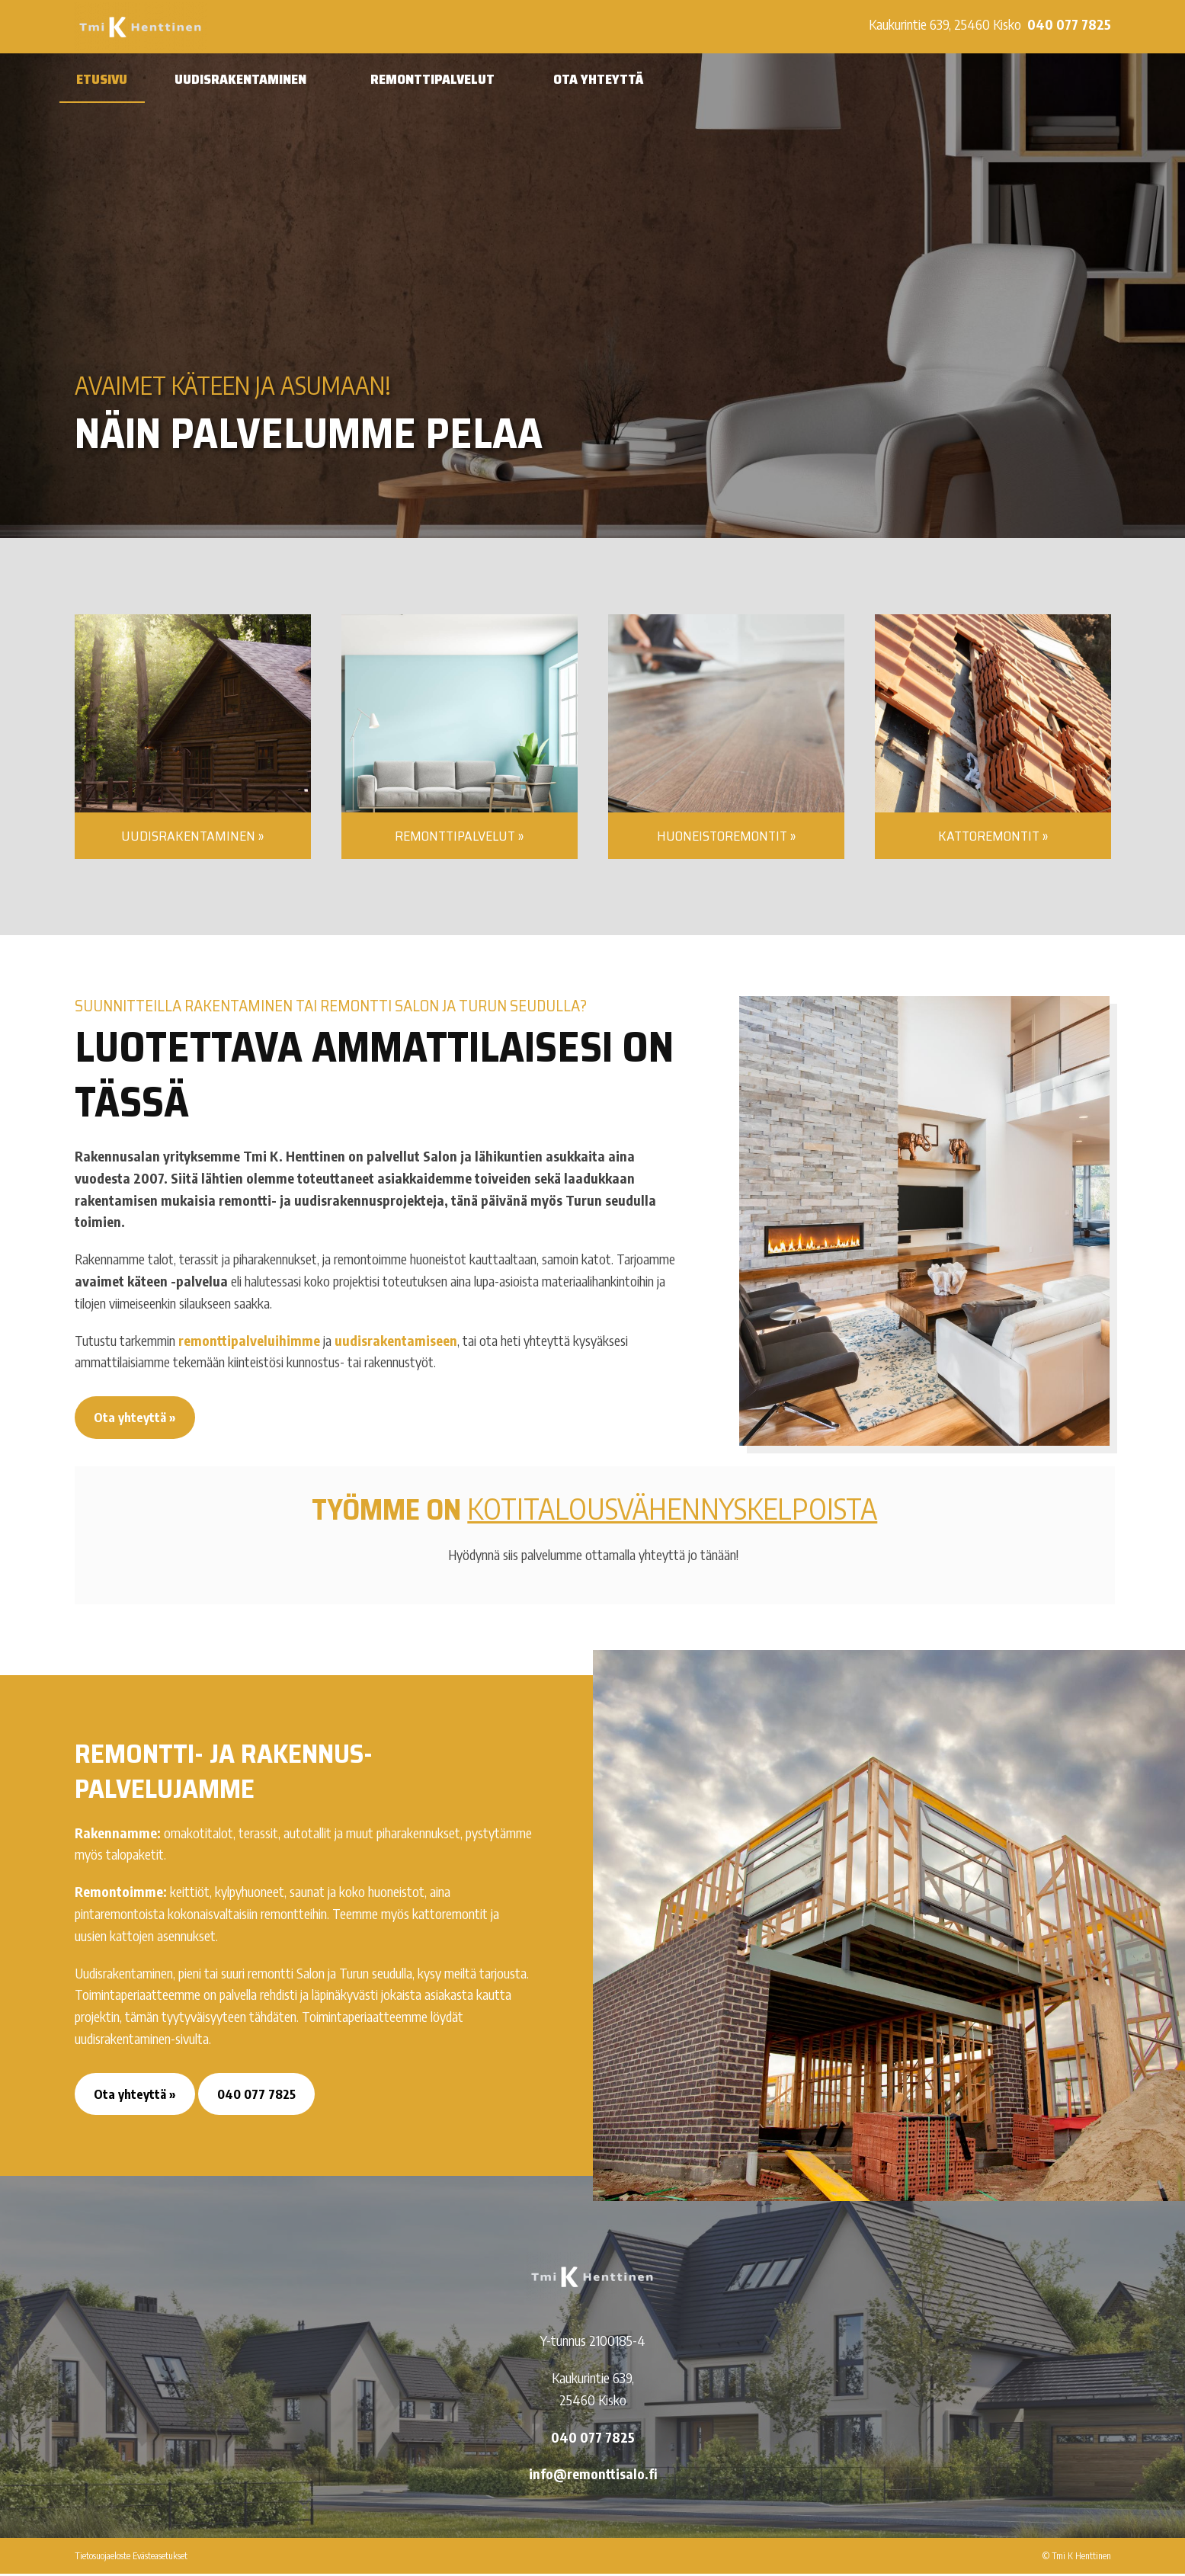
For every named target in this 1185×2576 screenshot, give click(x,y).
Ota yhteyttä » (136, 1418)
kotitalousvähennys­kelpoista (672, 1508)
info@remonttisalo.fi (593, 2476)
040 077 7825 (1069, 24)
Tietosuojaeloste (102, 2558)
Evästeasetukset (160, 2558)
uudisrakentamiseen (396, 1340)
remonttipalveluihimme (249, 1340)
